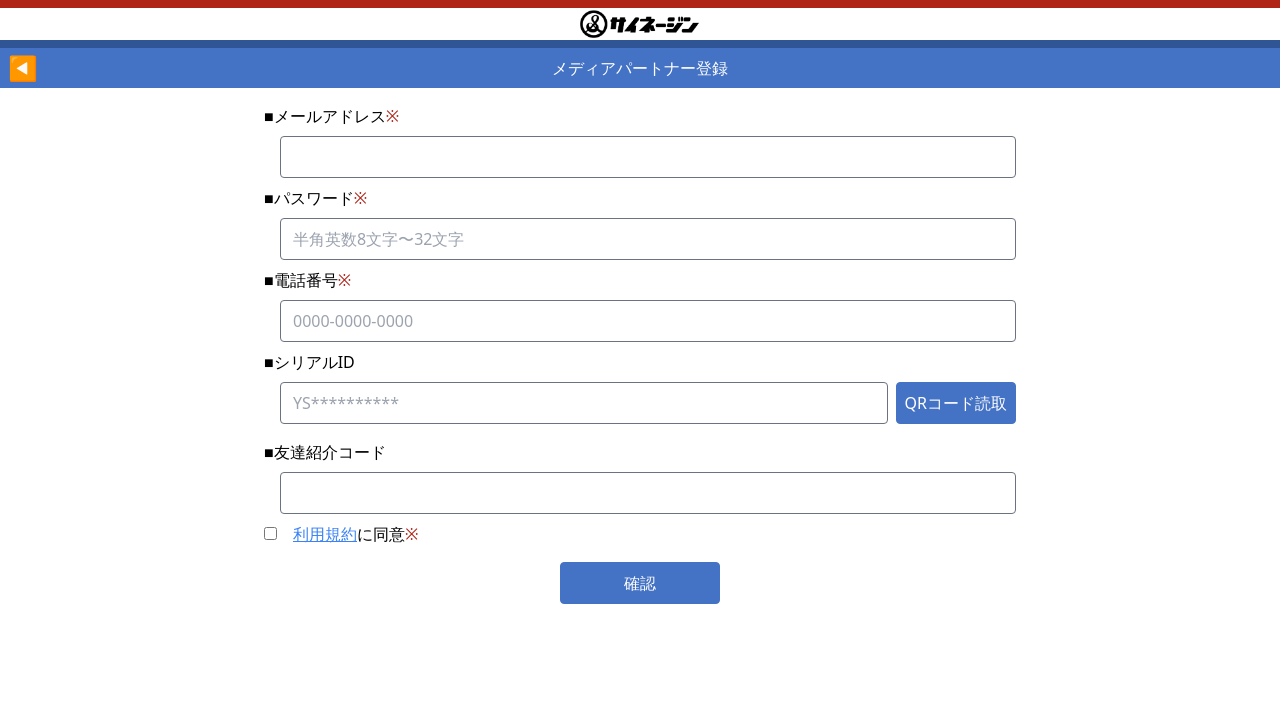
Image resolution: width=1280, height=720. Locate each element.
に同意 (341, 534)
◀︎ (23, 67)
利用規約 (325, 534)
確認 (640, 583)
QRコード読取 (956, 403)
